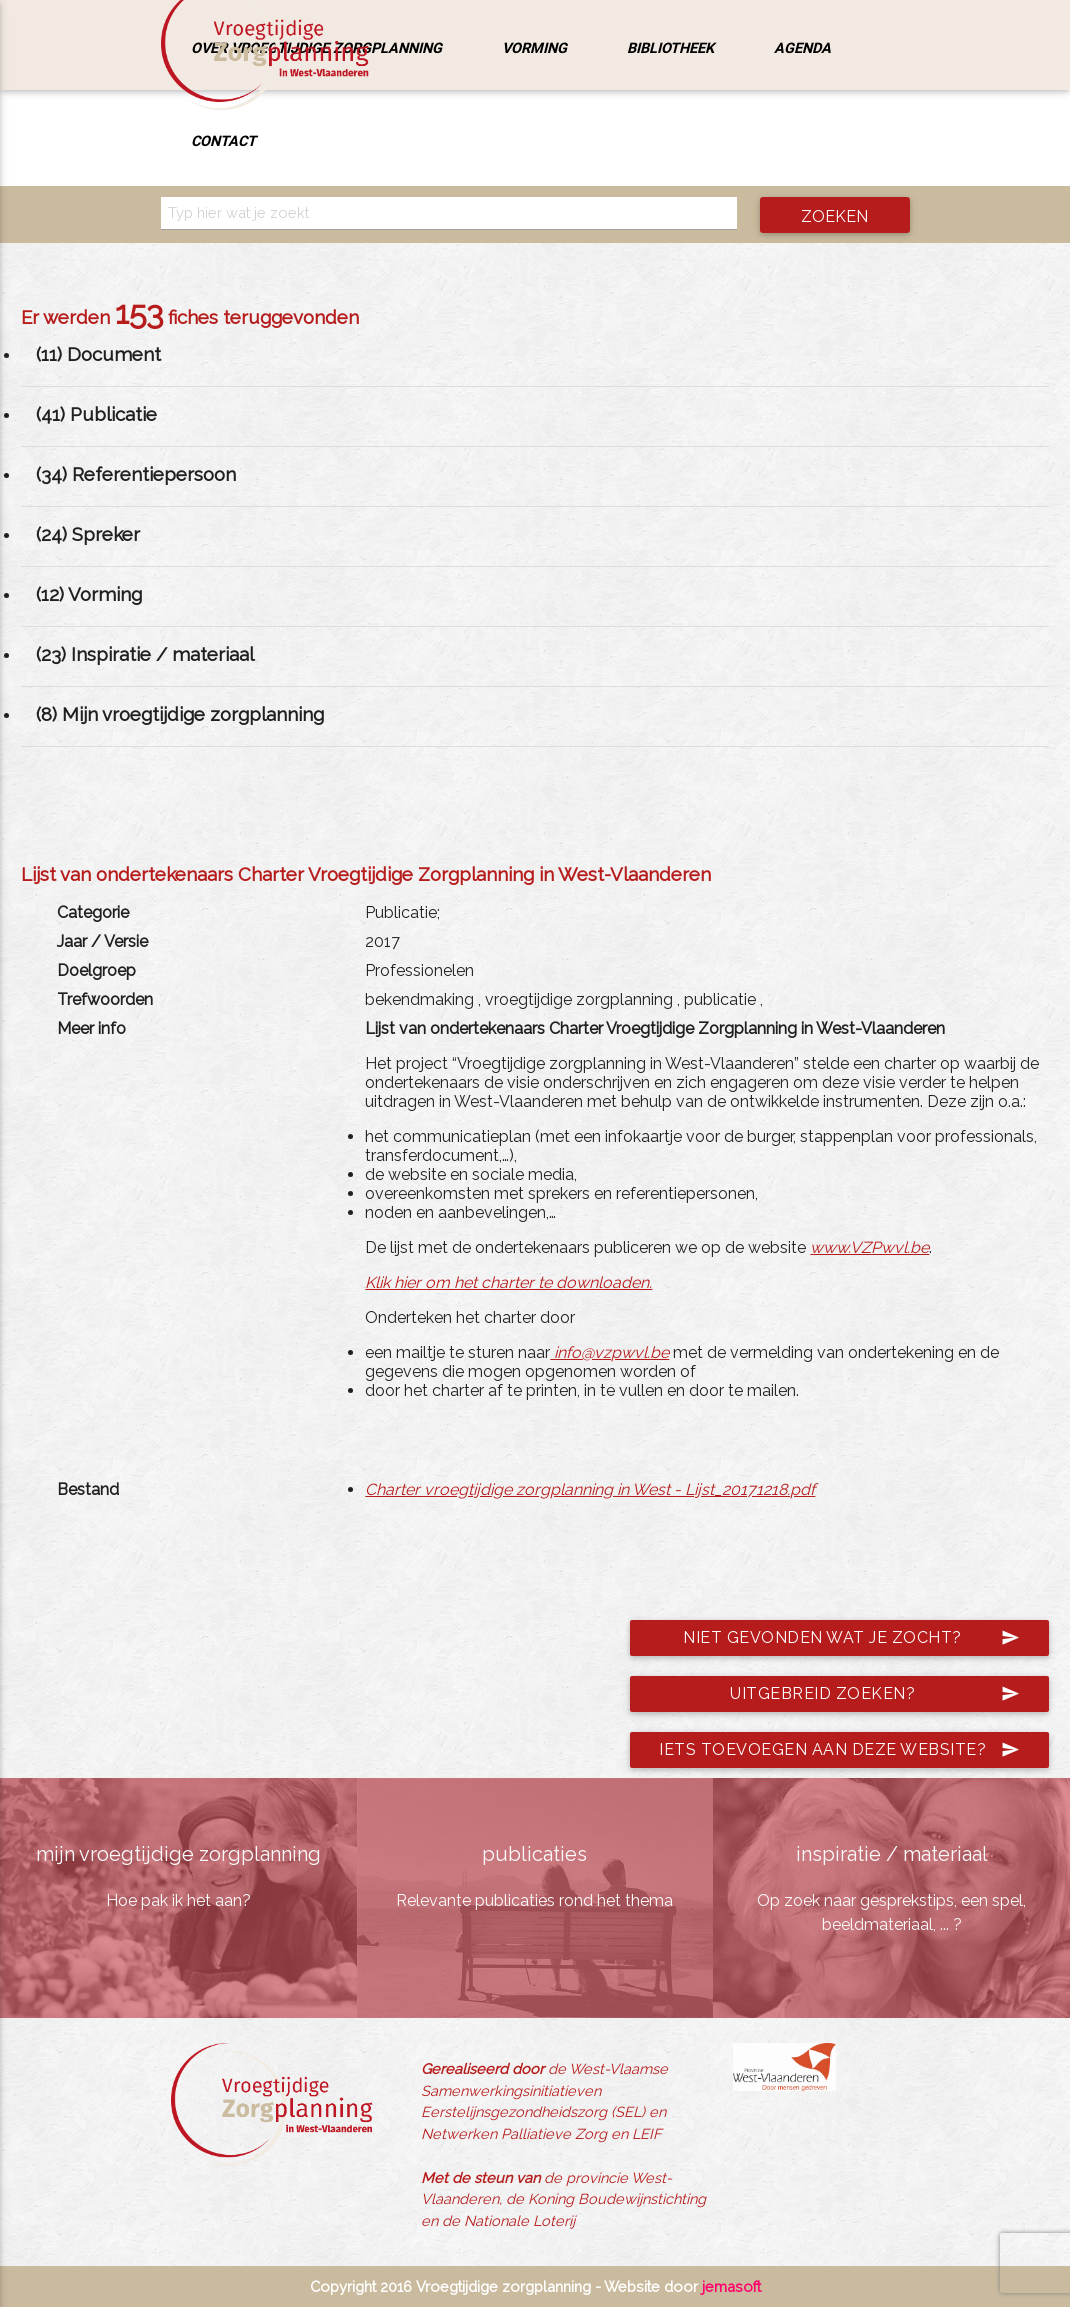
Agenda (802, 47)
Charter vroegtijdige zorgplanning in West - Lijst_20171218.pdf (590, 1489)
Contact (223, 140)
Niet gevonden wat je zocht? (851, 1638)
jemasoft (731, 2286)
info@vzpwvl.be (609, 1352)
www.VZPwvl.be (869, 1247)
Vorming (534, 47)
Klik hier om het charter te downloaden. (508, 1282)
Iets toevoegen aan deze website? (839, 1750)
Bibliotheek (670, 47)
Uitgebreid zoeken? (875, 1694)
